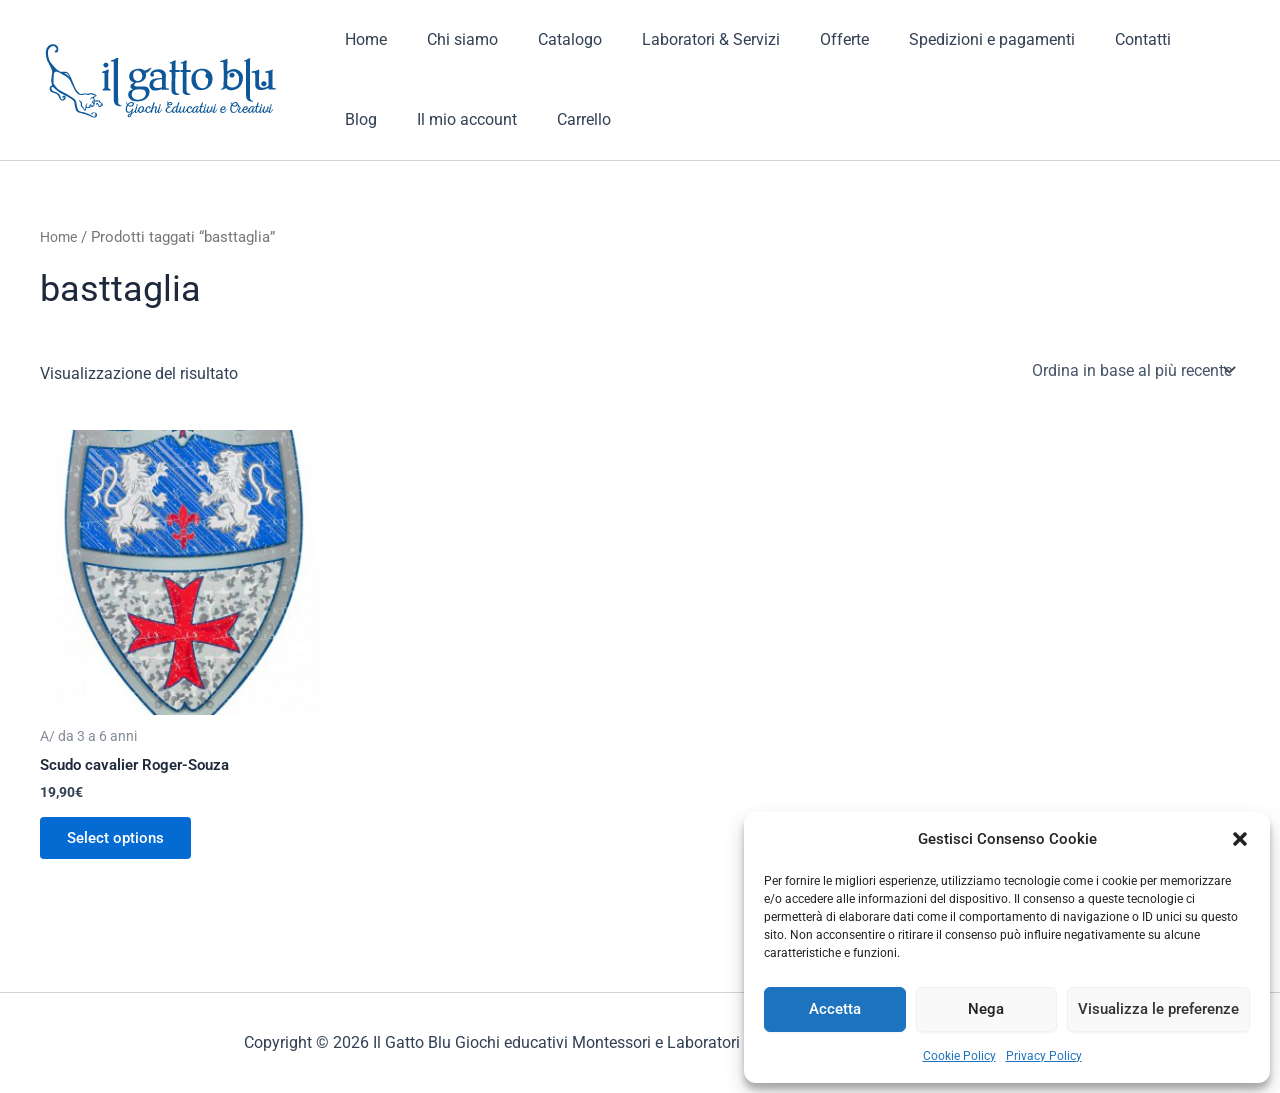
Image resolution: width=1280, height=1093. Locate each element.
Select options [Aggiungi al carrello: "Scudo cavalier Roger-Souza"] (121, 840)
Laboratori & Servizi (683, 39)
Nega (986, 1009)
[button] (1240, 839)
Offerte (808, 39)
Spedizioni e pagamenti (948, 39)
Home (362, 39)
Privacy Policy (1044, 1056)
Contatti (1091, 39)
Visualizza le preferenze (1158, 1009)
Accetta (835, 1009)
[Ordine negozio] (1132, 370)
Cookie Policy (959, 1056)
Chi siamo (450, 39)
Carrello (500, 119)
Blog (1167, 39)
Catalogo (550, 39)
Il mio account (391, 119)
